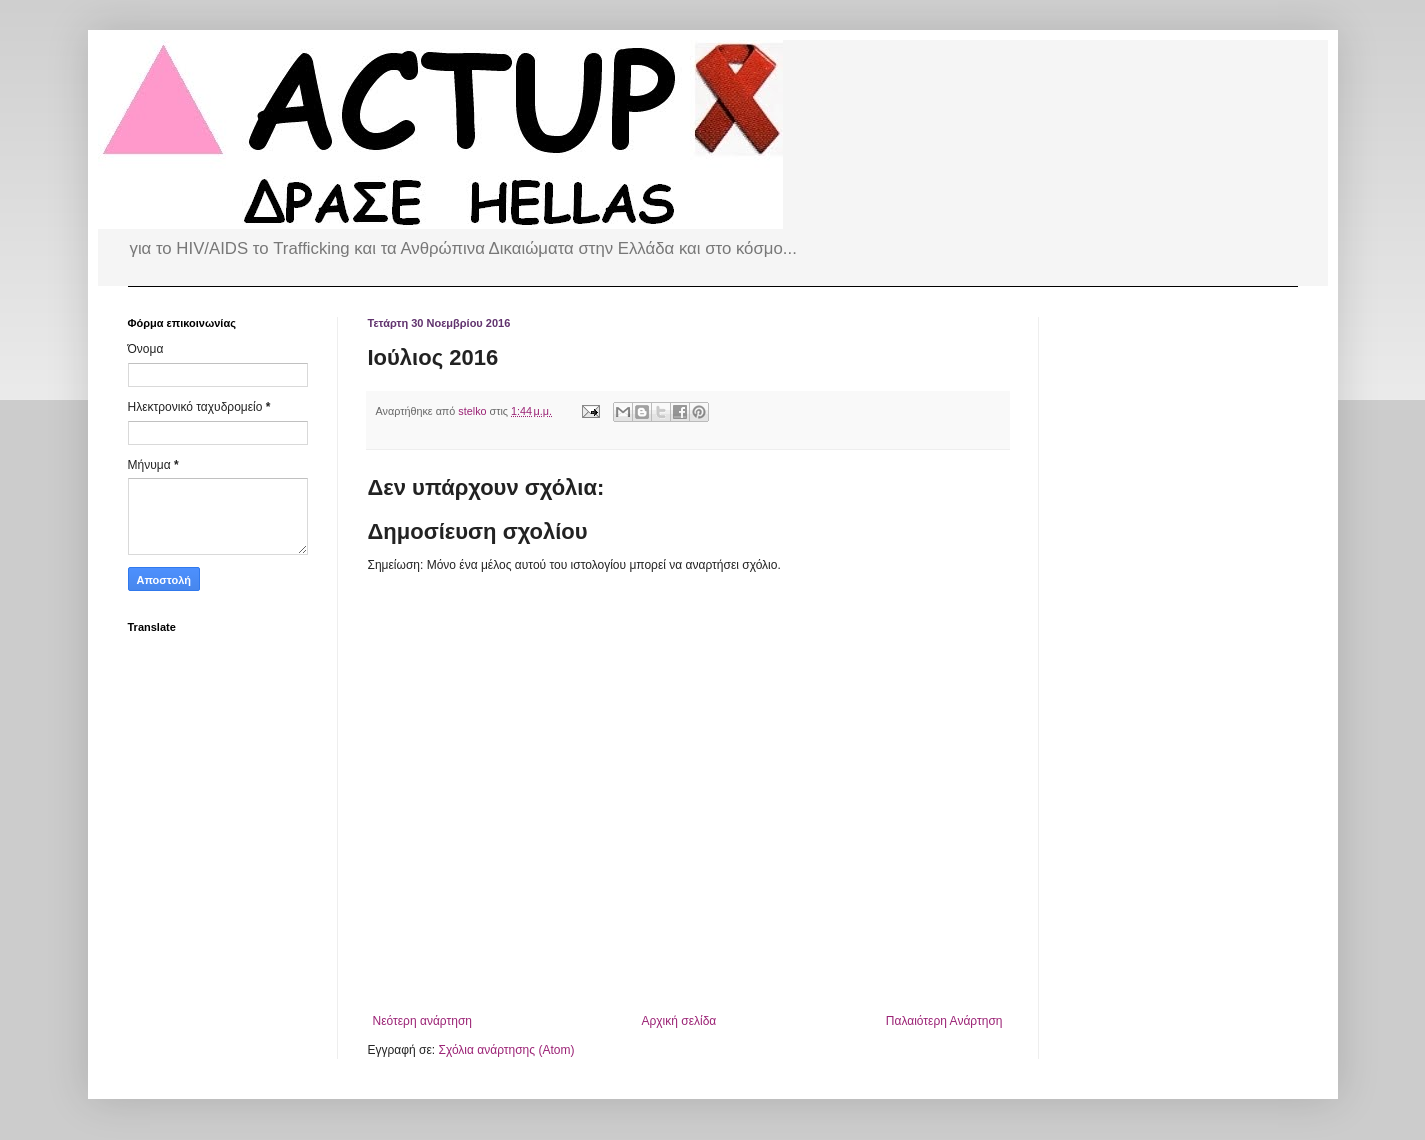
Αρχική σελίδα (678, 1021)
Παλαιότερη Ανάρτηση (944, 1021)
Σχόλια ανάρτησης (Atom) (506, 1050)
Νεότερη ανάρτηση (422, 1021)
